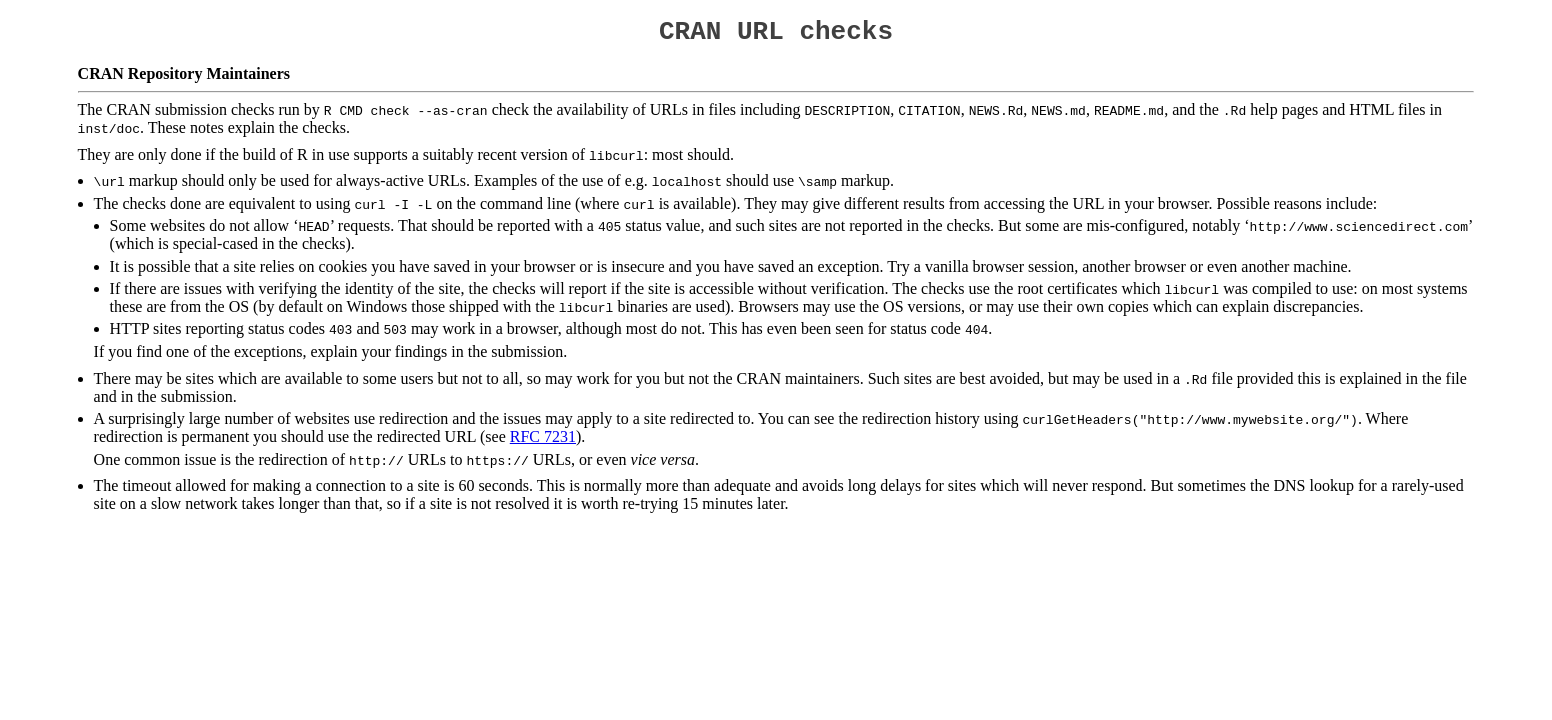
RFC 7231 (543, 442)
